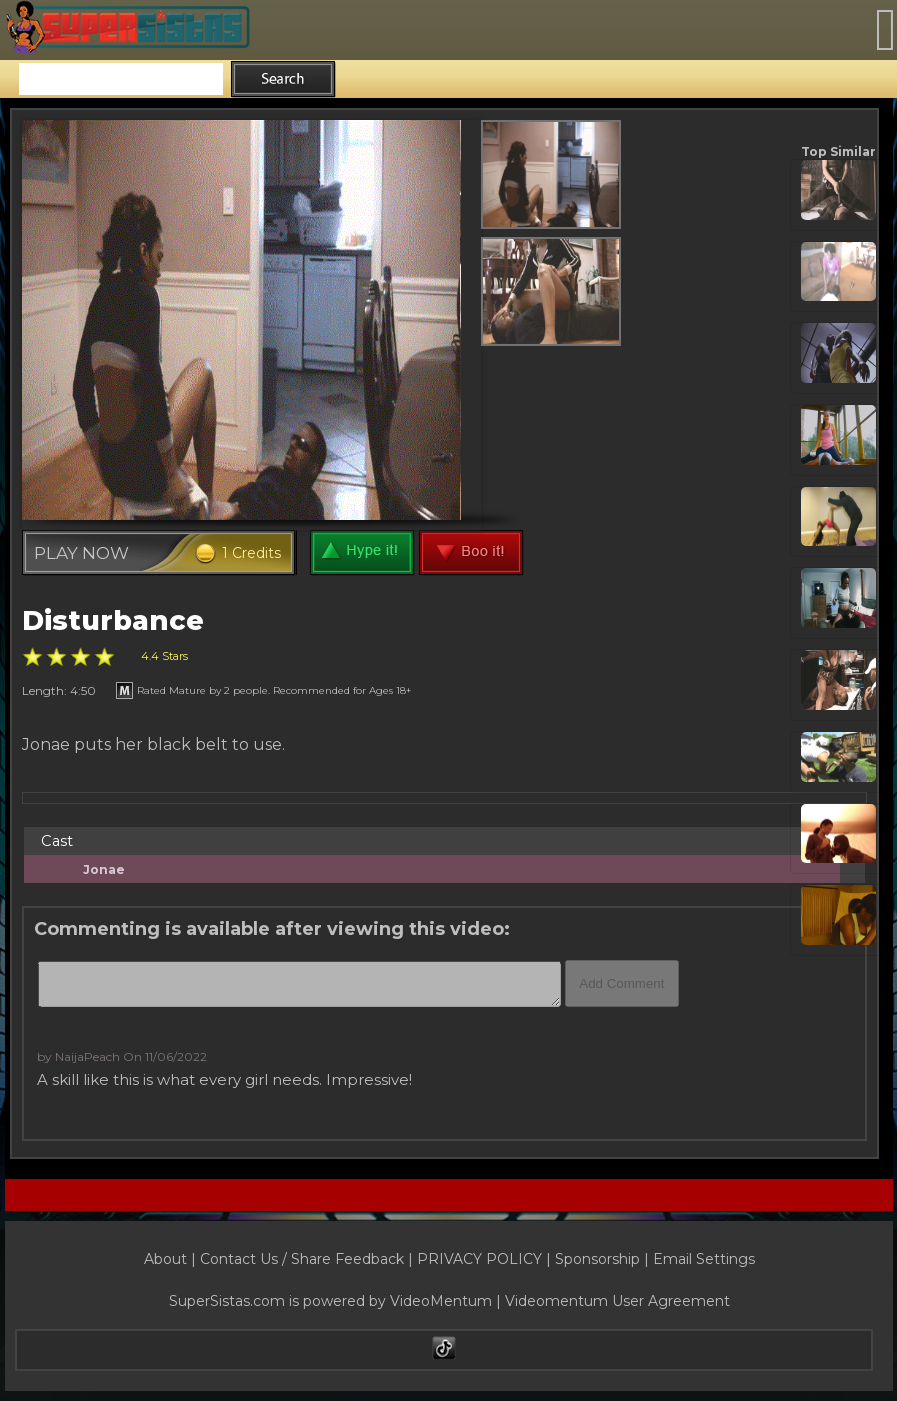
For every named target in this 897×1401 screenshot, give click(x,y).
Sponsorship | (604, 1259)
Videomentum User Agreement (617, 1301)
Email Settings (704, 1259)
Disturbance (113, 620)
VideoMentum (441, 1301)
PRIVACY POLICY (479, 1259)
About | (172, 1259)
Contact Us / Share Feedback (302, 1259)
